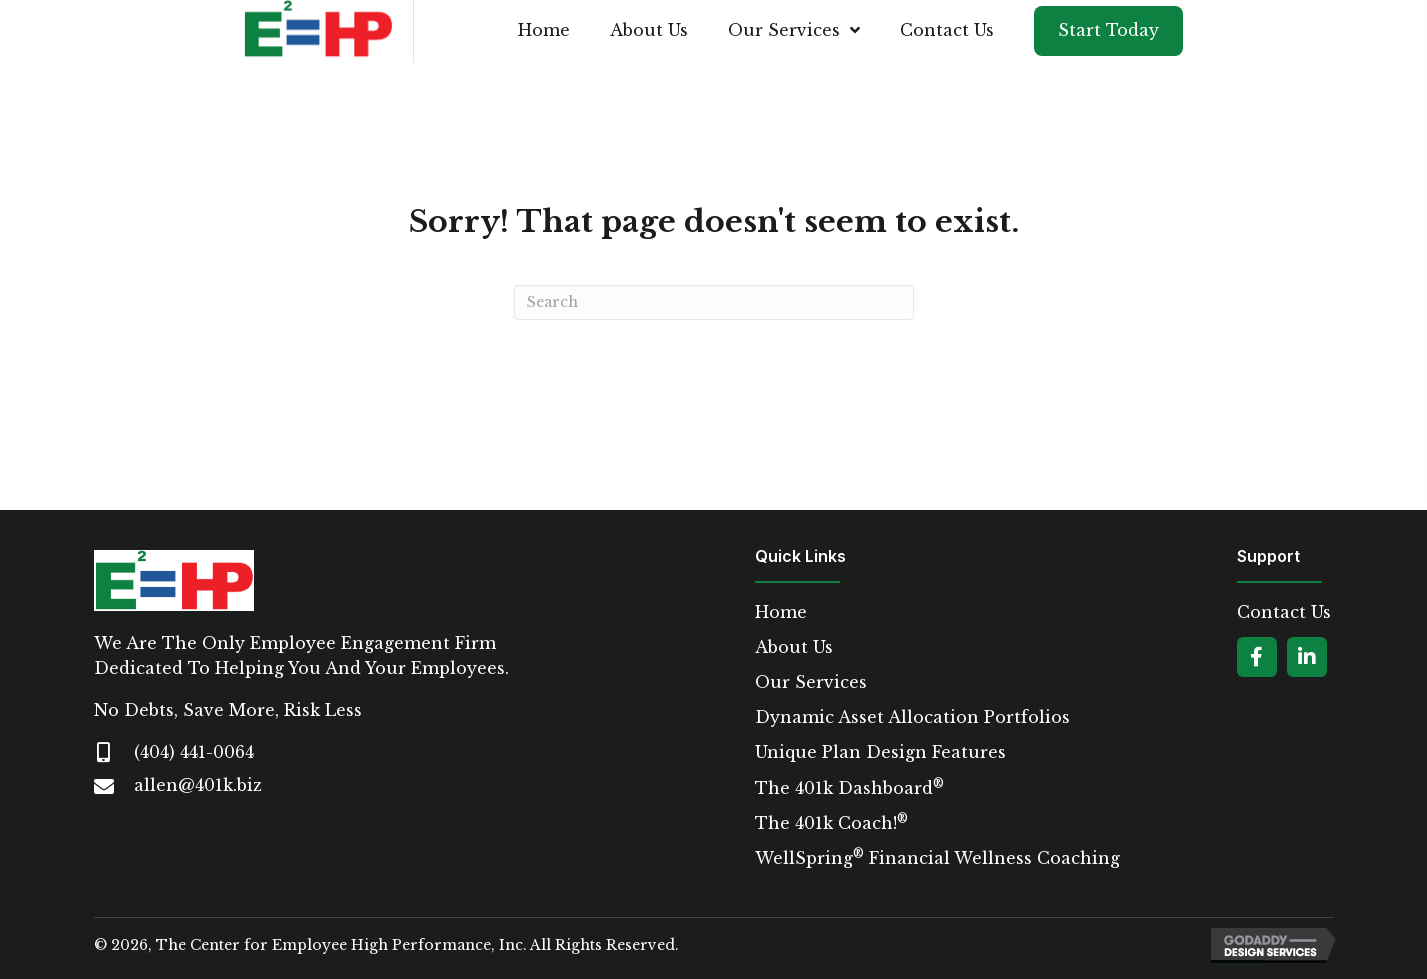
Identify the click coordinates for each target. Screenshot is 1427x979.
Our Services (811, 682)
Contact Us (1284, 612)
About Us (794, 647)
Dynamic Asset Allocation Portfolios (912, 717)
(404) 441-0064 (194, 752)
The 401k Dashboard (849, 788)
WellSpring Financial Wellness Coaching (937, 858)
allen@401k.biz (198, 785)
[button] (1257, 657)
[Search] (714, 302)
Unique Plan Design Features (880, 752)
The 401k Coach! (831, 823)
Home (781, 612)
